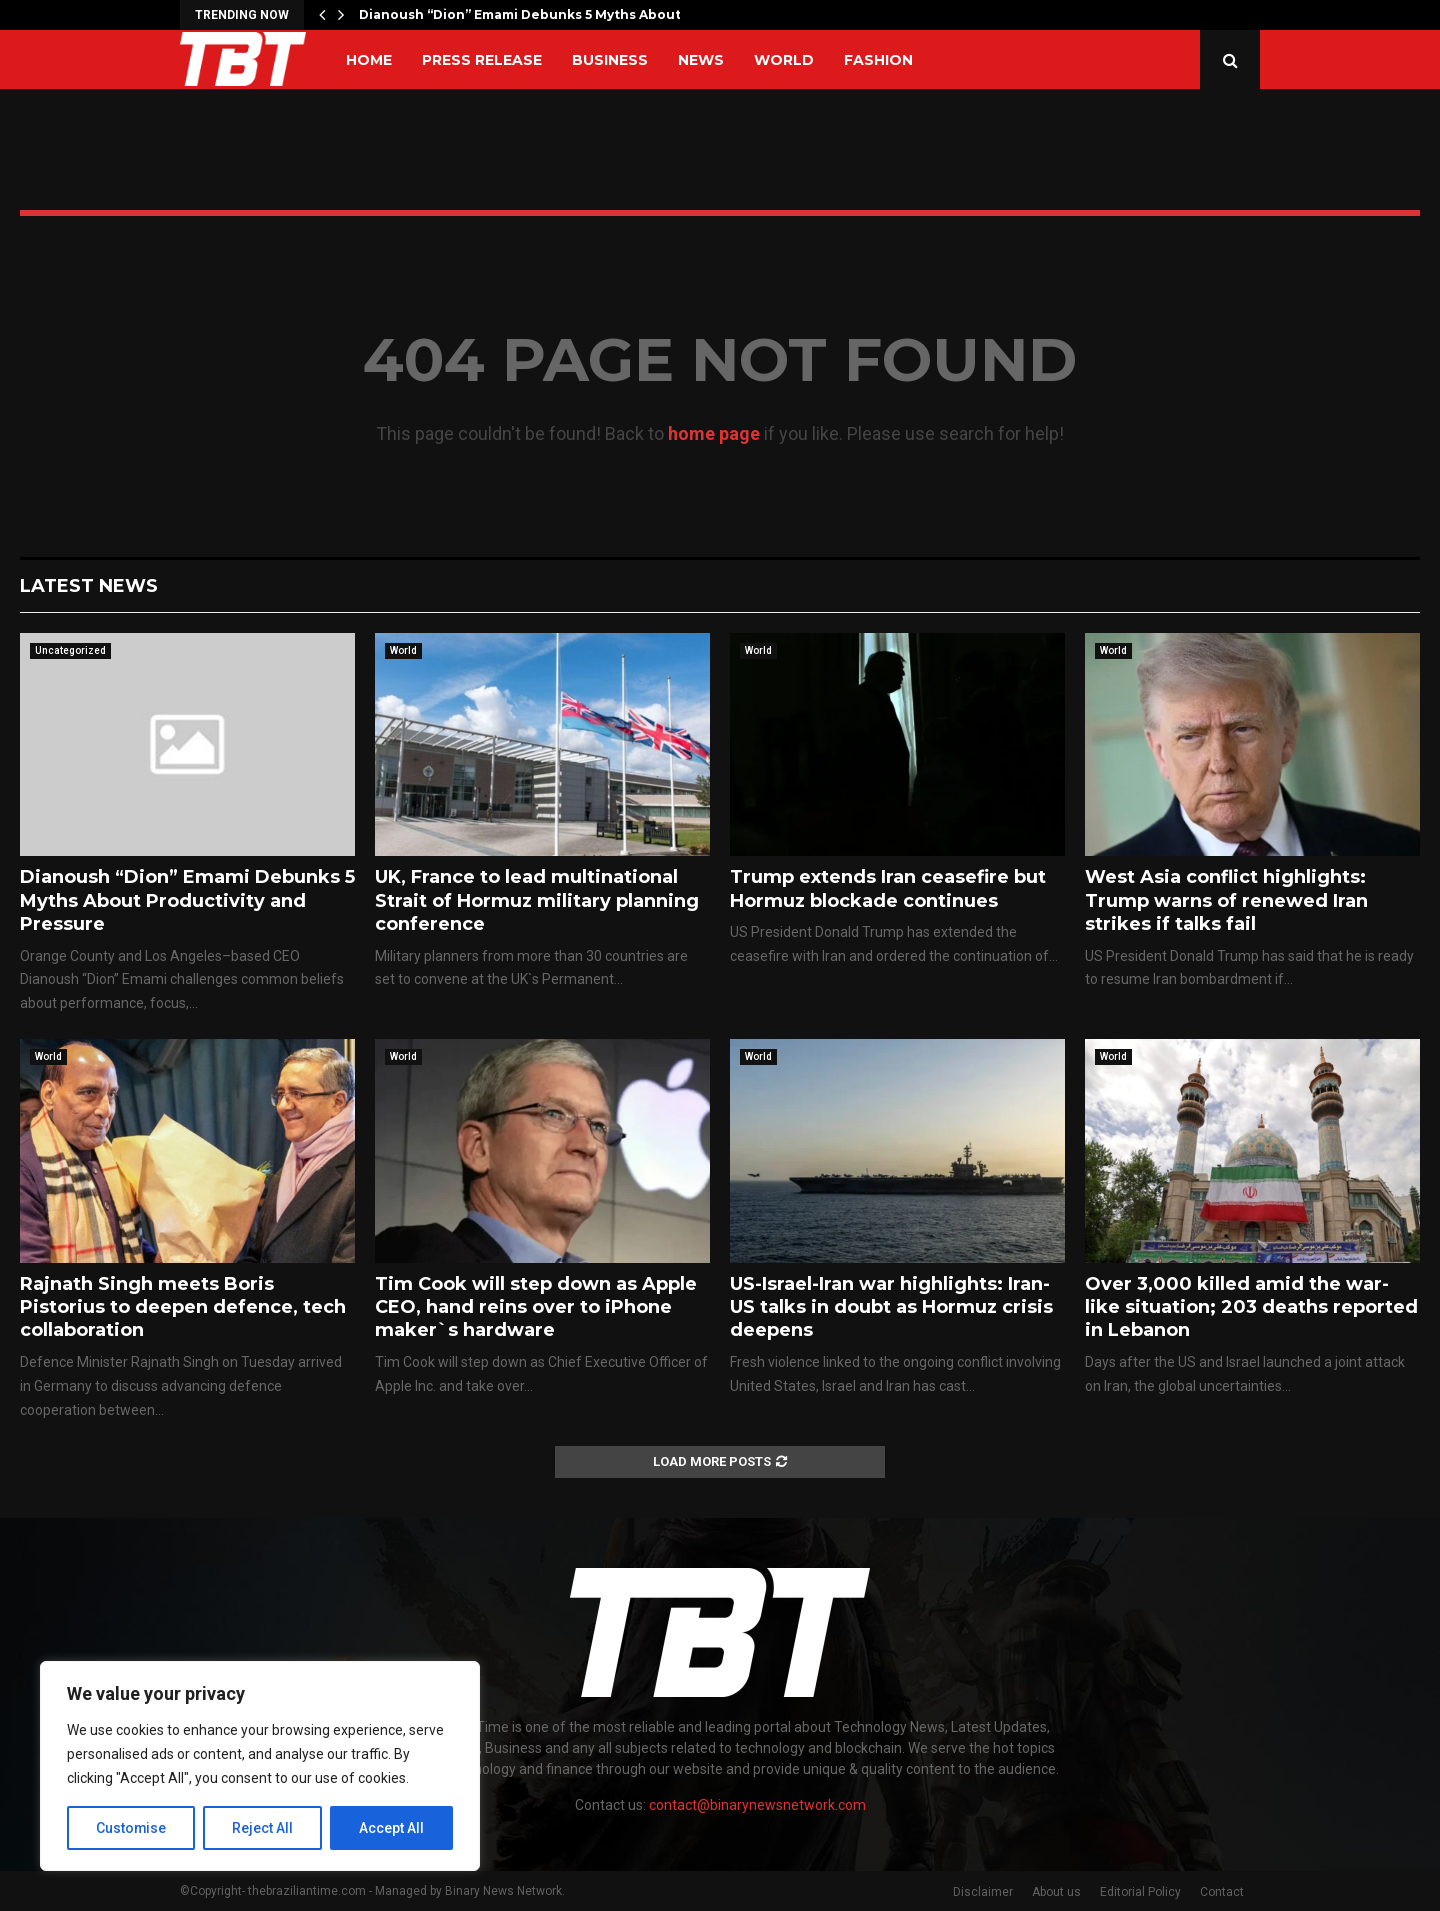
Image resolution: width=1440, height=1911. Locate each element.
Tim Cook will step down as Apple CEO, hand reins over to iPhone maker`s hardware (536, 1307)
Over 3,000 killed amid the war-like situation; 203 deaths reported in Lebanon (1251, 1307)
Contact (1222, 1892)
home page (714, 433)
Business (610, 60)
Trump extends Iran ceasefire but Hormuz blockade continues (888, 888)
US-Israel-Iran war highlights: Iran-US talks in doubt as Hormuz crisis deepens (891, 1307)
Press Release (482, 60)
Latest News (89, 586)
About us (1056, 1892)
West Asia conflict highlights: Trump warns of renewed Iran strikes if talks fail (1226, 900)
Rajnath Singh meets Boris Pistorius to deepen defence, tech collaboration (183, 1307)
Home (369, 60)
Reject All (263, 1828)
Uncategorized (70, 650)
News (701, 60)
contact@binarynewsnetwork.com (757, 1805)
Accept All (391, 1828)
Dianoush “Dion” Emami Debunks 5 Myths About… (524, 14)
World (784, 60)
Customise (131, 1828)
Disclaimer (983, 1892)
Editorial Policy (1140, 1892)
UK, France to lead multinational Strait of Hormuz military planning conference (537, 900)
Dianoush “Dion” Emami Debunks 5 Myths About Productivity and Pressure (187, 900)
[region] (260, 1766)
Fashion (878, 60)
